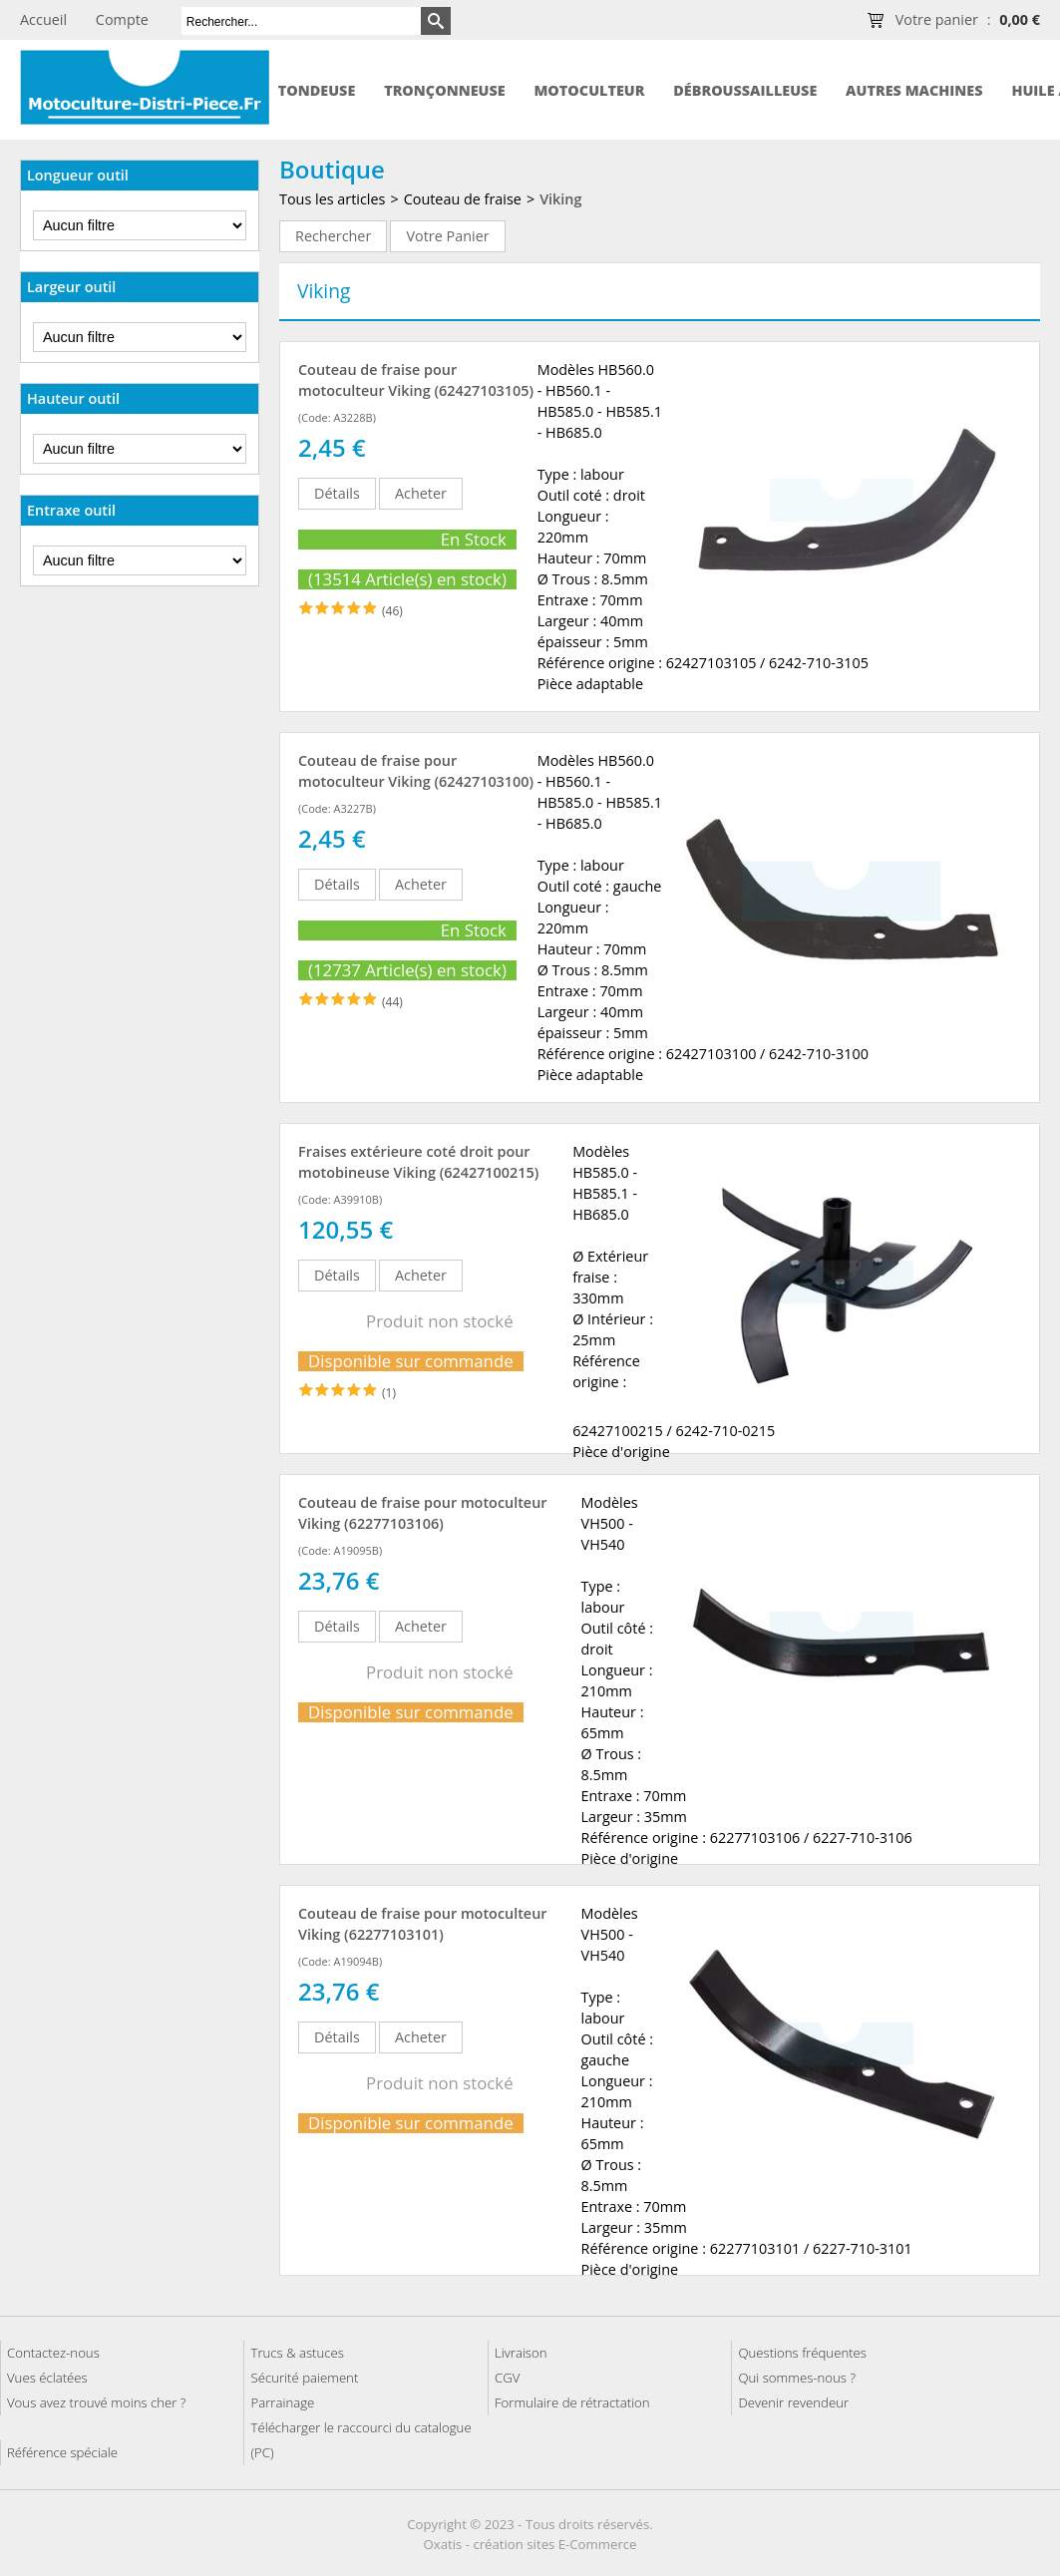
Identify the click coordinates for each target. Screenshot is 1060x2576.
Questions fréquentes (802, 2353)
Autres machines (914, 90)
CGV (507, 2378)
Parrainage (282, 2402)
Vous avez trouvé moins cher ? (96, 2402)
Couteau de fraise (463, 198)
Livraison (521, 2353)
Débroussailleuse (745, 90)
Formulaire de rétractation (572, 2402)
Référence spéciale (62, 2452)
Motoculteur (588, 90)
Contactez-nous (53, 2353)
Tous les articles (332, 198)
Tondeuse (317, 90)
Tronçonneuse (445, 90)
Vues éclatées (47, 2378)
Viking (560, 198)
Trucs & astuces (296, 2353)
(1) (389, 1392)
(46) (392, 610)
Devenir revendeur (793, 2402)
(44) (392, 1001)
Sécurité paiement (304, 2378)
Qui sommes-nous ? (797, 2378)
